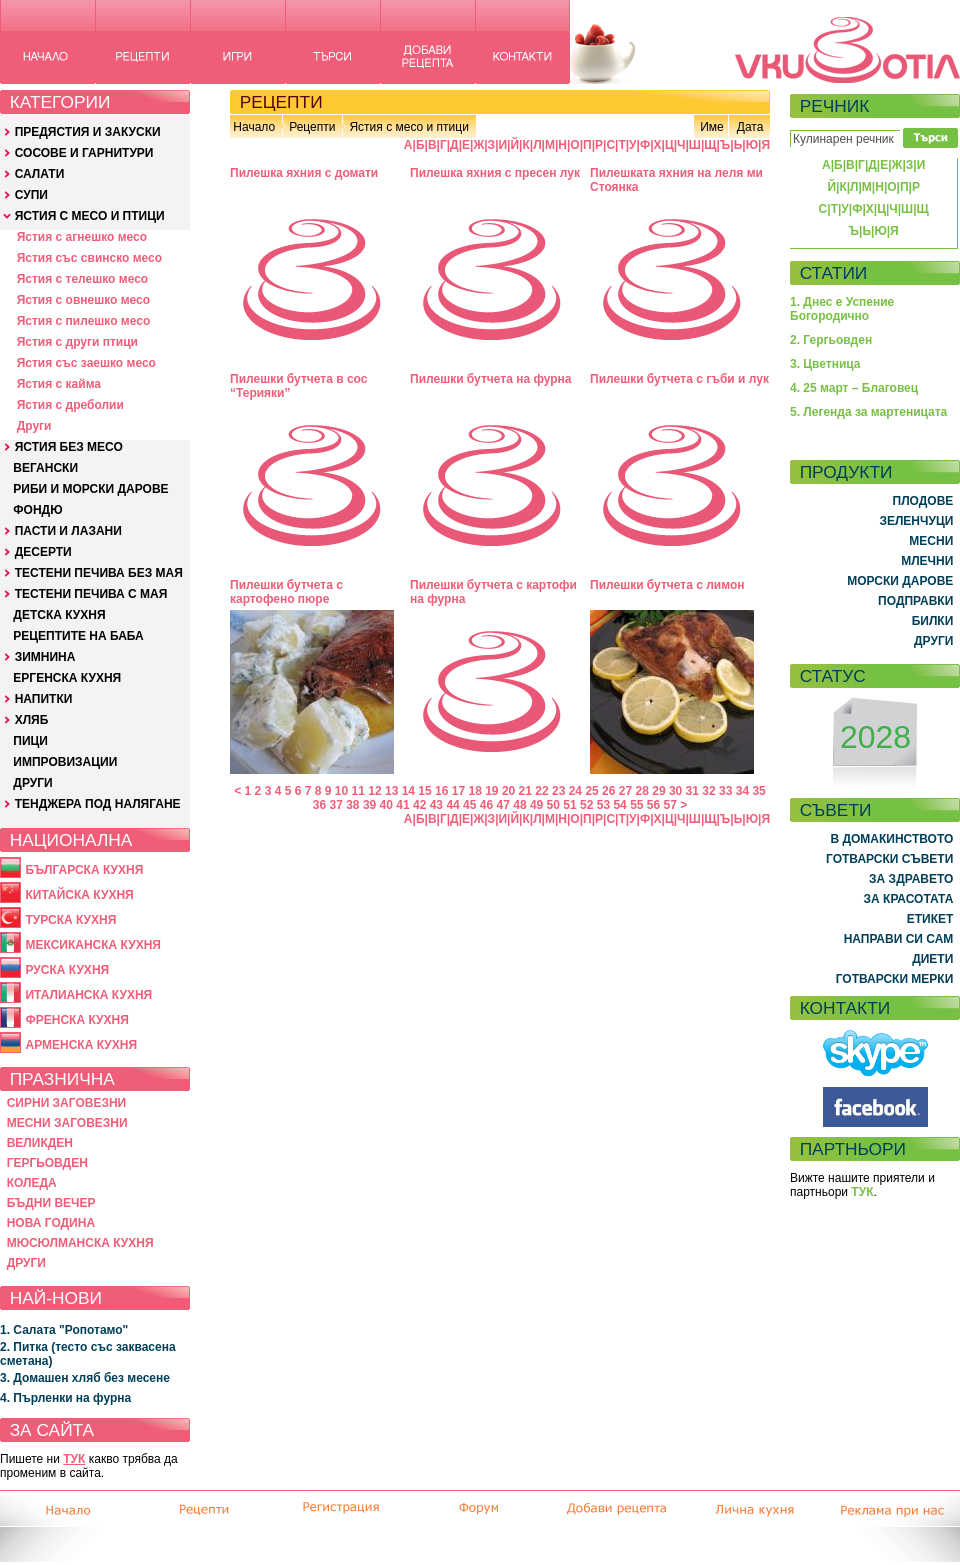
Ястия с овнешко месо (83, 300)
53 (603, 805)
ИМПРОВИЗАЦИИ (65, 762)
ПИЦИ (30, 741)
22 (541, 791)
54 (619, 805)
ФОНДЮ (37, 510)
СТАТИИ (834, 273)
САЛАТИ (40, 174)
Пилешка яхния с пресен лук (495, 173)
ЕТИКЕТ (930, 919)
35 (758, 791)
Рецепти (312, 127)
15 (424, 791)
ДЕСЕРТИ (43, 552)
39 (369, 805)
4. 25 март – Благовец (854, 388)
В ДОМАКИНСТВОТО (891, 839)
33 (725, 791)
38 (352, 805)
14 (408, 791)
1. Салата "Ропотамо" (64, 1330)
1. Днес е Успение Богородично (842, 309)
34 (742, 791)
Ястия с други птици (77, 342)
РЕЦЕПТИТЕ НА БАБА (78, 636)
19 (491, 791)
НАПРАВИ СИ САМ (899, 939)
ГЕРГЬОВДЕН (47, 1163)
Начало (254, 127)
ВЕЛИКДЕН (40, 1143)
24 (575, 791)
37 (335, 805)
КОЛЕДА (32, 1183)
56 (653, 805)
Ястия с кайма (59, 384)
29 (658, 791)
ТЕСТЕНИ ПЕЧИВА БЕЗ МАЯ (99, 573)
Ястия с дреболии (70, 405)
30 (675, 791)
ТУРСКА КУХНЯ (70, 920)
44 (452, 805)
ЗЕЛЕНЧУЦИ (916, 521)
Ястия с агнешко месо (82, 237)
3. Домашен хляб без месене (85, 1378)
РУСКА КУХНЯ (67, 970)
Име (712, 127)
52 (586, 805)
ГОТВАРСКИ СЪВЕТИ (889, 859)
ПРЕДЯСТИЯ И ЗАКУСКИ (88, 132)
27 (625, 791)
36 (319, 805)
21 (525, 791)
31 (692, 791)
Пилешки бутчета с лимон (667, 585)
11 (358, 791)
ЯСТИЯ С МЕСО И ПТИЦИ (90, 216)
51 (569, 805)
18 (474, 791)
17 (458, 791)
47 (503, 805)
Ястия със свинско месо (89, 258)
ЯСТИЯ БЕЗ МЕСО (69, 447)
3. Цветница (825, 364)
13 (391, 791)
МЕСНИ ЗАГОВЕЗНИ (67, 1123)
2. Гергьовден (831, 340)
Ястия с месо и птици (408, 127)
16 (441, 791)
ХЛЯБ (32, 720)
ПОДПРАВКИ (915, 601)
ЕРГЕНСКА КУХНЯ (67, 678)
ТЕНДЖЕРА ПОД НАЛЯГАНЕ (98, 804)
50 (553, 805)
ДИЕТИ (932, 959)
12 (374, 791)
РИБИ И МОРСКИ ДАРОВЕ (90, 489)
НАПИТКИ (44, 699)
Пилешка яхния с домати (304, 173)
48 (519, 805)
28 (642, 791)
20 (508, 791)
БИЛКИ (933, 621)
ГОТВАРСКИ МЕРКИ (895, 979)
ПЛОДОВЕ (923, 501)
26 (608, 791)
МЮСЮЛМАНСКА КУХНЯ (80, 1243)
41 (402, 805)
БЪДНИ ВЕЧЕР (51, 1203)
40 (386, 805)
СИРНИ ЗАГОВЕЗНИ (67, 1103)
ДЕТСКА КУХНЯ (59, 615)
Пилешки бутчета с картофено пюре (286, 592)
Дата (750, 127)
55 (636, 805)
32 (708, 791)
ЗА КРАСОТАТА (909, 899)
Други (34, 426)
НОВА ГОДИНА (51, 1223)
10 (341, 791)
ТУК (74, 1459)
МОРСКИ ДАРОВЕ (900, 581)
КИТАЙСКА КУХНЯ (79, 895)
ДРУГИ (32, 783)
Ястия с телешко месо (83, 279)
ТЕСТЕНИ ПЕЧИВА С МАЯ (91, 594)
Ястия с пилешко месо (84, 321)
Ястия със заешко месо (86, 363)
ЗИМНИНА (45, 657)
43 (436, 805)
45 (469, 805)
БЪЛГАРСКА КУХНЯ (84, 870)
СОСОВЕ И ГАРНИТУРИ (84, 153)
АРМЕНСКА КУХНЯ (81, 1045)
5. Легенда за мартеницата (868, 412)
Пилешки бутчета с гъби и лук (679, 379)
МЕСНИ (931, 541)
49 (536, 805)
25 (591, 791)
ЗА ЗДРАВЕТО (911, 879)
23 (558, 791)
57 (670, 805)
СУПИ (31, 195)
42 (419, 805)
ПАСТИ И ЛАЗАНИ (68, 531)
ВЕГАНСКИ (45, 468)
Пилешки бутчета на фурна (491, 379)
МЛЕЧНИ (927, 561)
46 (486, 805)
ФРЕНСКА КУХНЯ (76, 1020)
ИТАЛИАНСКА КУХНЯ (88, 995)
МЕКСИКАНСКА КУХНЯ (93, 945)
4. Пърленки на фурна (65, 1398)
